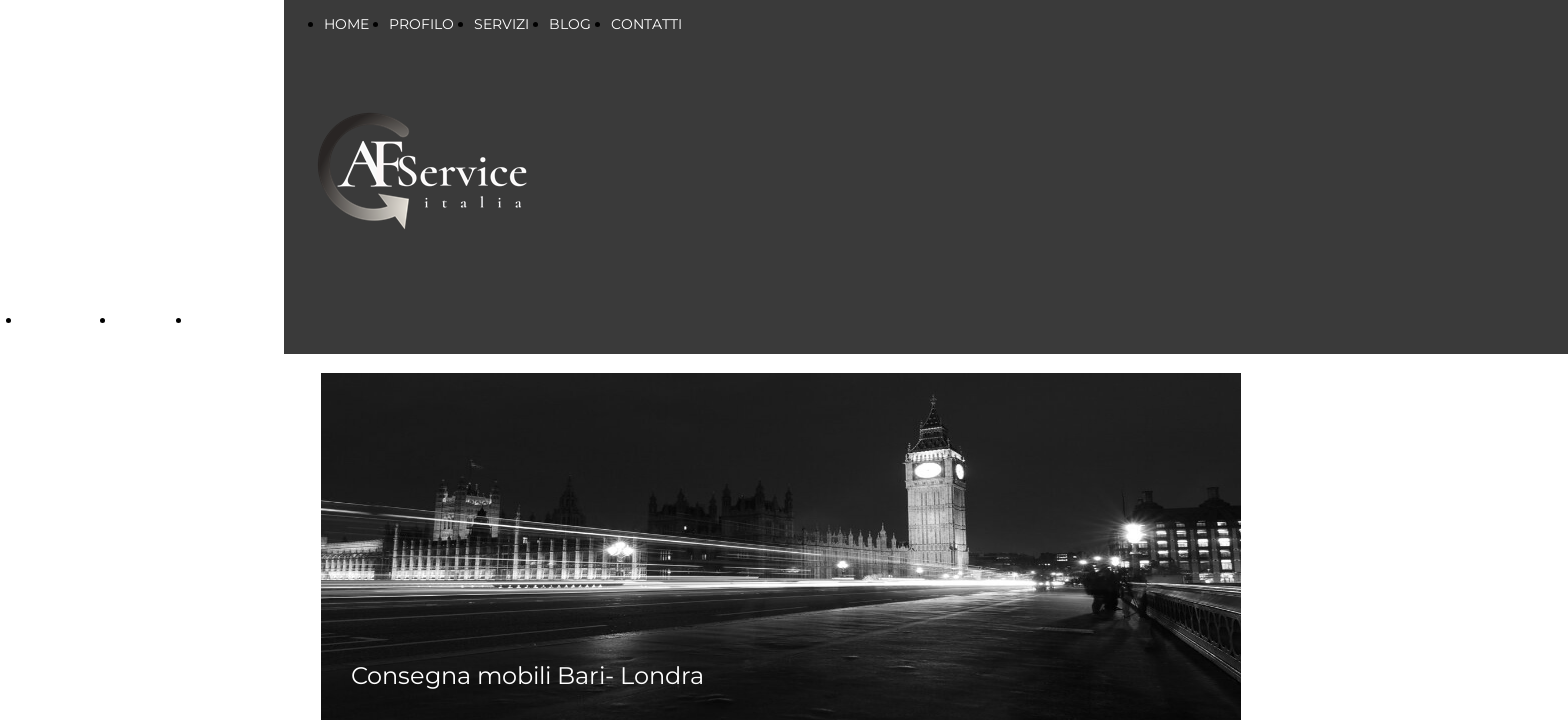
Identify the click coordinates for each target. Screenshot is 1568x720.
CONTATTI (646, 24)
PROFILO (421, 24)
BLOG (570, 24)
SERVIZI (55, 320)
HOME (346, 24)
